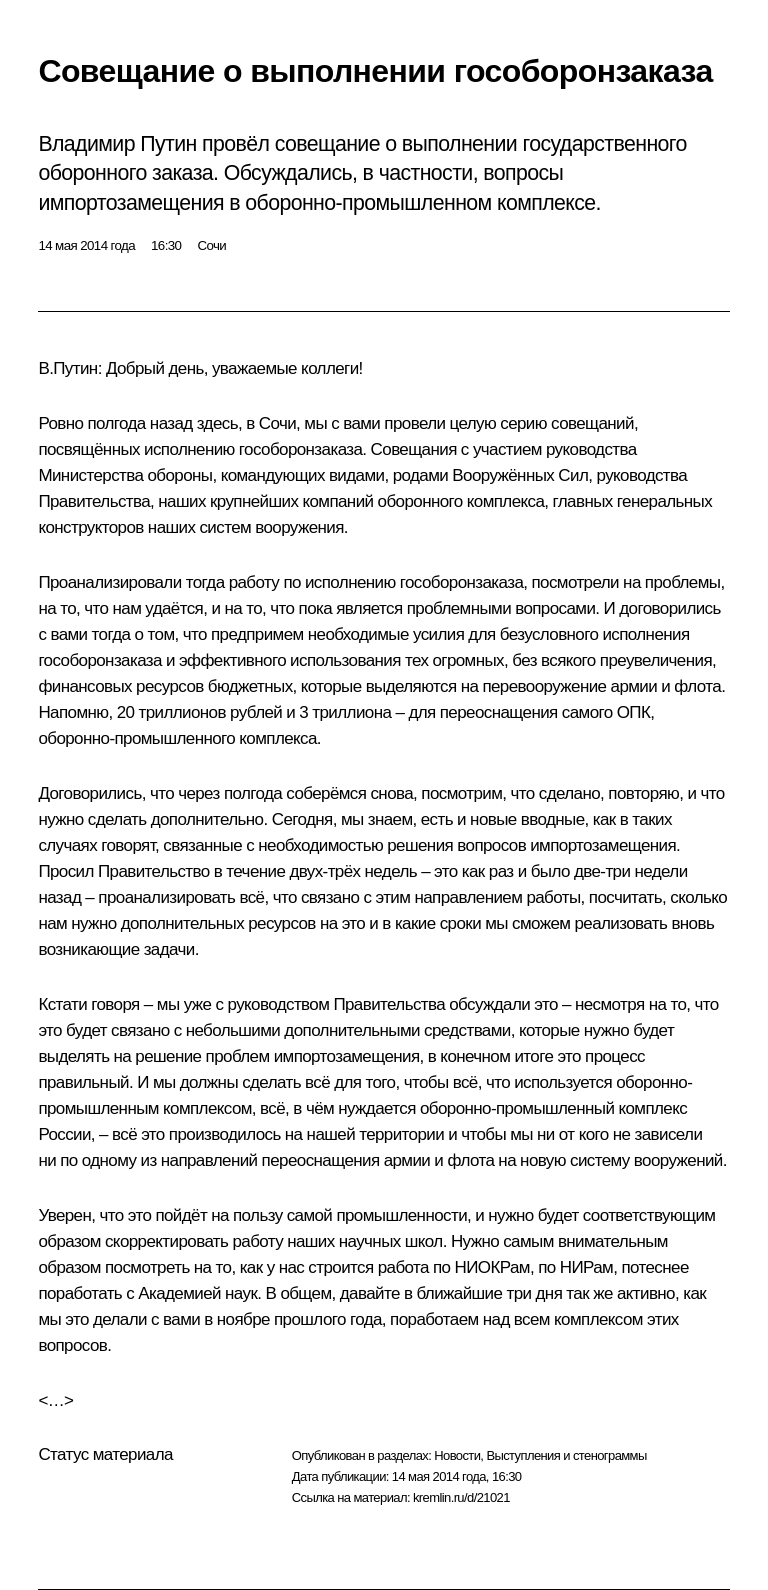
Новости (457, 1455)
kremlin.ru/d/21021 (461, 1497)
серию (523, 423)
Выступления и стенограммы (566, 1455)
